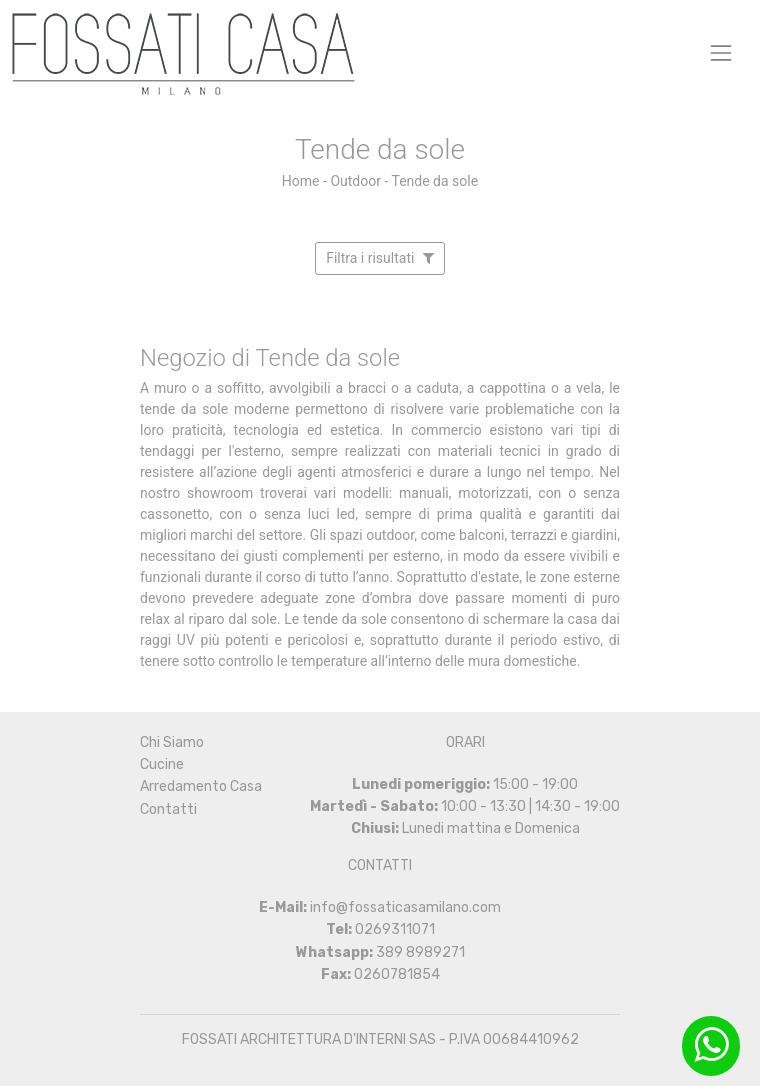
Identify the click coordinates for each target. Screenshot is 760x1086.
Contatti (168, 809)
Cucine (162, 764)
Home (301, 181)
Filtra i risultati (380, 258)
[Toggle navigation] (721, 52)
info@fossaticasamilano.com (405, 907)
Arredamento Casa (201, 786)
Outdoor (355, 181)
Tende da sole (434, 181)
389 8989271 (420, 952)
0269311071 (395, 929)
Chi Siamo (172, 742)
